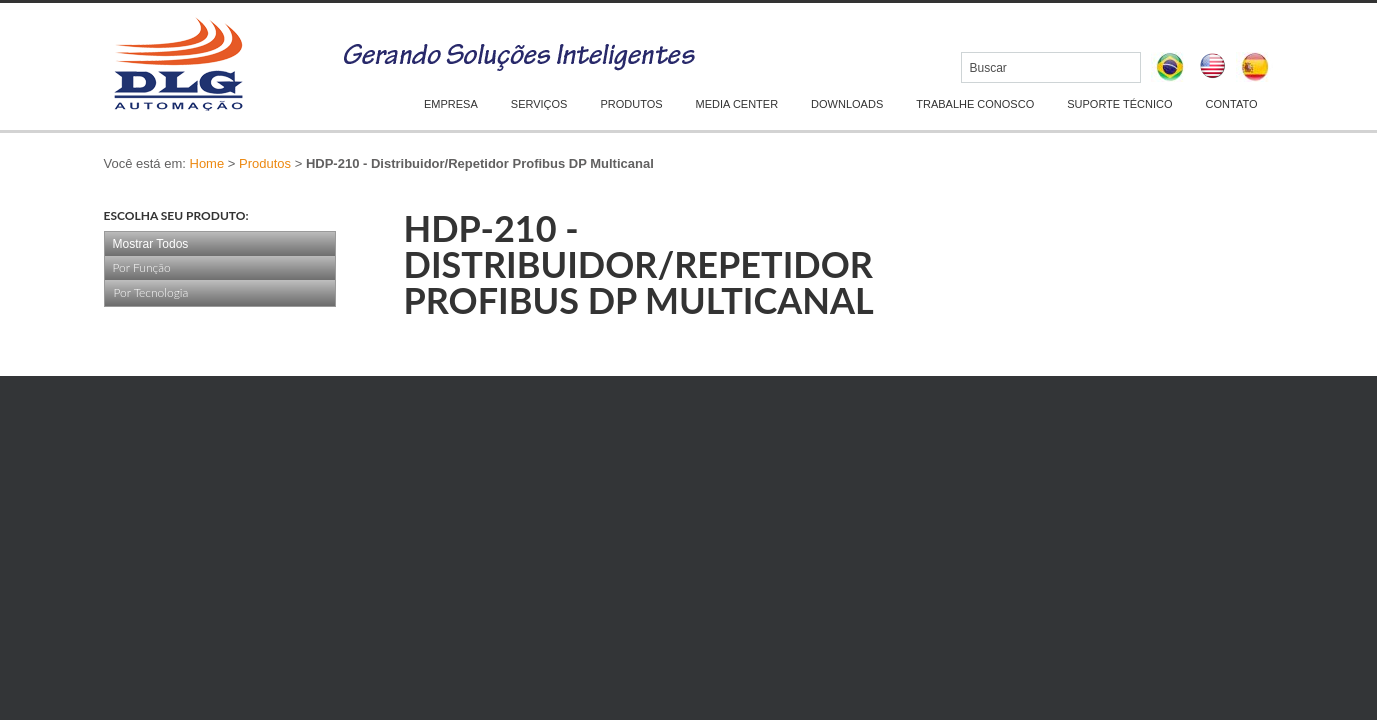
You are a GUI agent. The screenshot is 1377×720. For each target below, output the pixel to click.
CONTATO (1232, 104)
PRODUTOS (631, 104)
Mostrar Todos (151, 244)
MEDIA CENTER (737, 104)
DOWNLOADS (847, 104)
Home (207, 163)
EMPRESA (451, 104)
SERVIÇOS (539, 104)
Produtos (265, 163)
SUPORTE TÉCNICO (1119, 104)
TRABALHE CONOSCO (975, 104)
